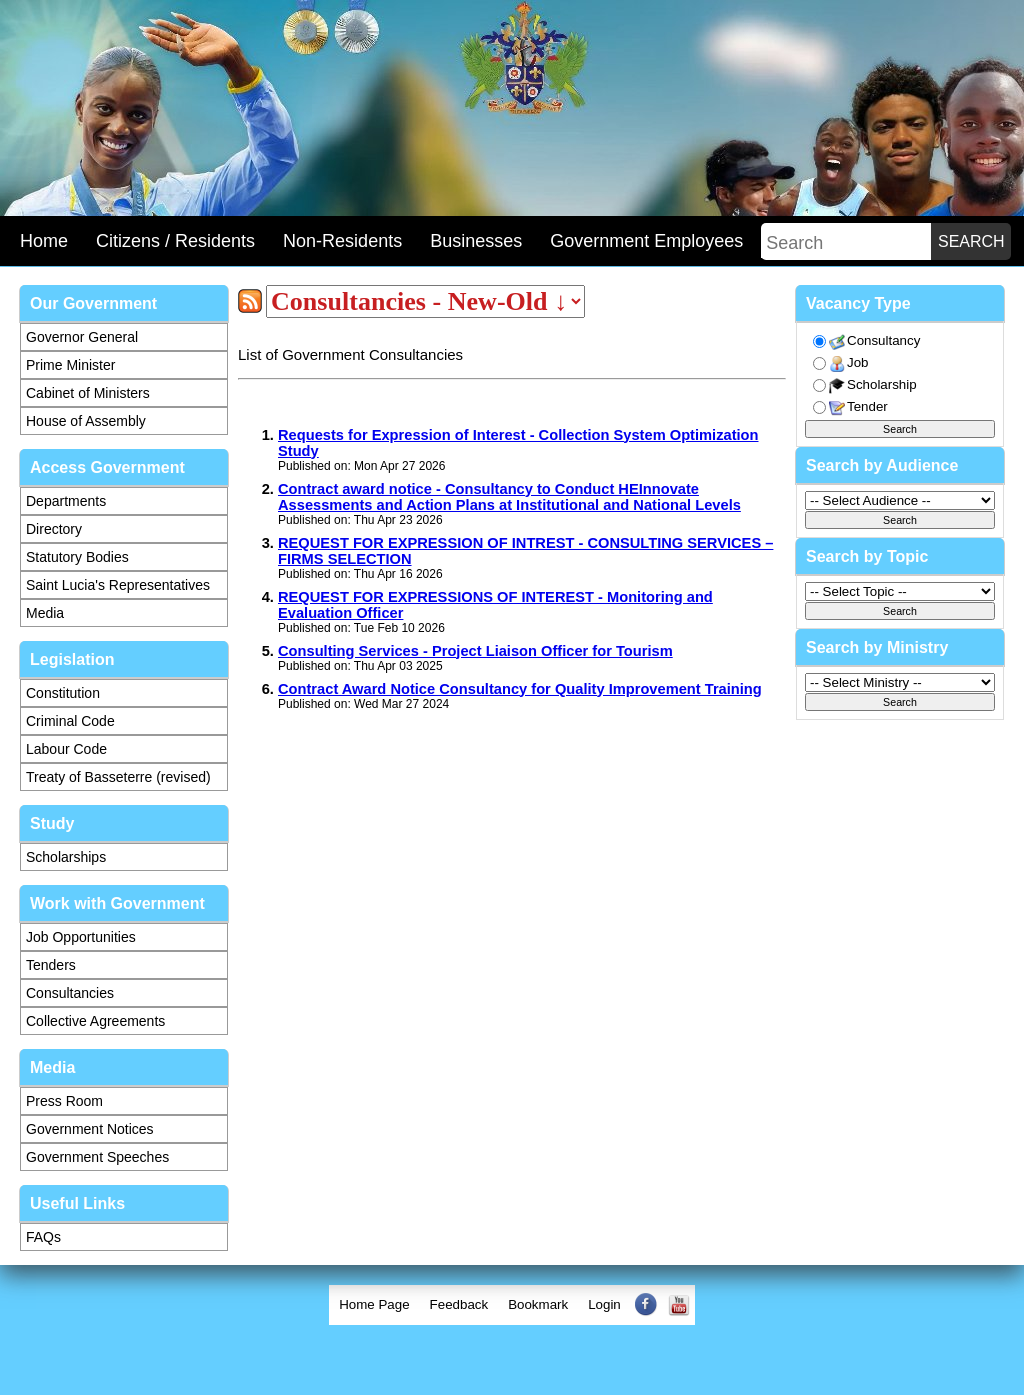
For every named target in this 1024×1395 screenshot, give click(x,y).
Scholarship (873, 385)
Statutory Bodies (77, 557)
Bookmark (538, 1304)
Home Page (374, 1304)
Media (45, 613)
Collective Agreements (95, 1021)
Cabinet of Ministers (88, 393)
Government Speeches (97, 1157)
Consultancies (70, 993)
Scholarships (66, 857)
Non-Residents (342, 241)
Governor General (82, 337)
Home (44, 241)
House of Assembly (86, 421)
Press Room (64, 1101)
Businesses (476, 241)
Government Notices (90, 1129)
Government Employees (646, 241)
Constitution (63, 693)
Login (604, 1304)
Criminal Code (70, 721)
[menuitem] (374, 1305)
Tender (858, 407)
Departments (66, 501)
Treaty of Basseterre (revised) (118, 777)
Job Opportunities (81, 937)
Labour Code (66, 749)
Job (849, 363)
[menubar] (512, 1305)
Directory (54, 529)
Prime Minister (70, 365)
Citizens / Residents (175, 241)
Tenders (51, 965)
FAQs (43, 1237)
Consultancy (874, 341)
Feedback (459, 1304)
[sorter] (425, 301)
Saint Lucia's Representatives (118, 585)
